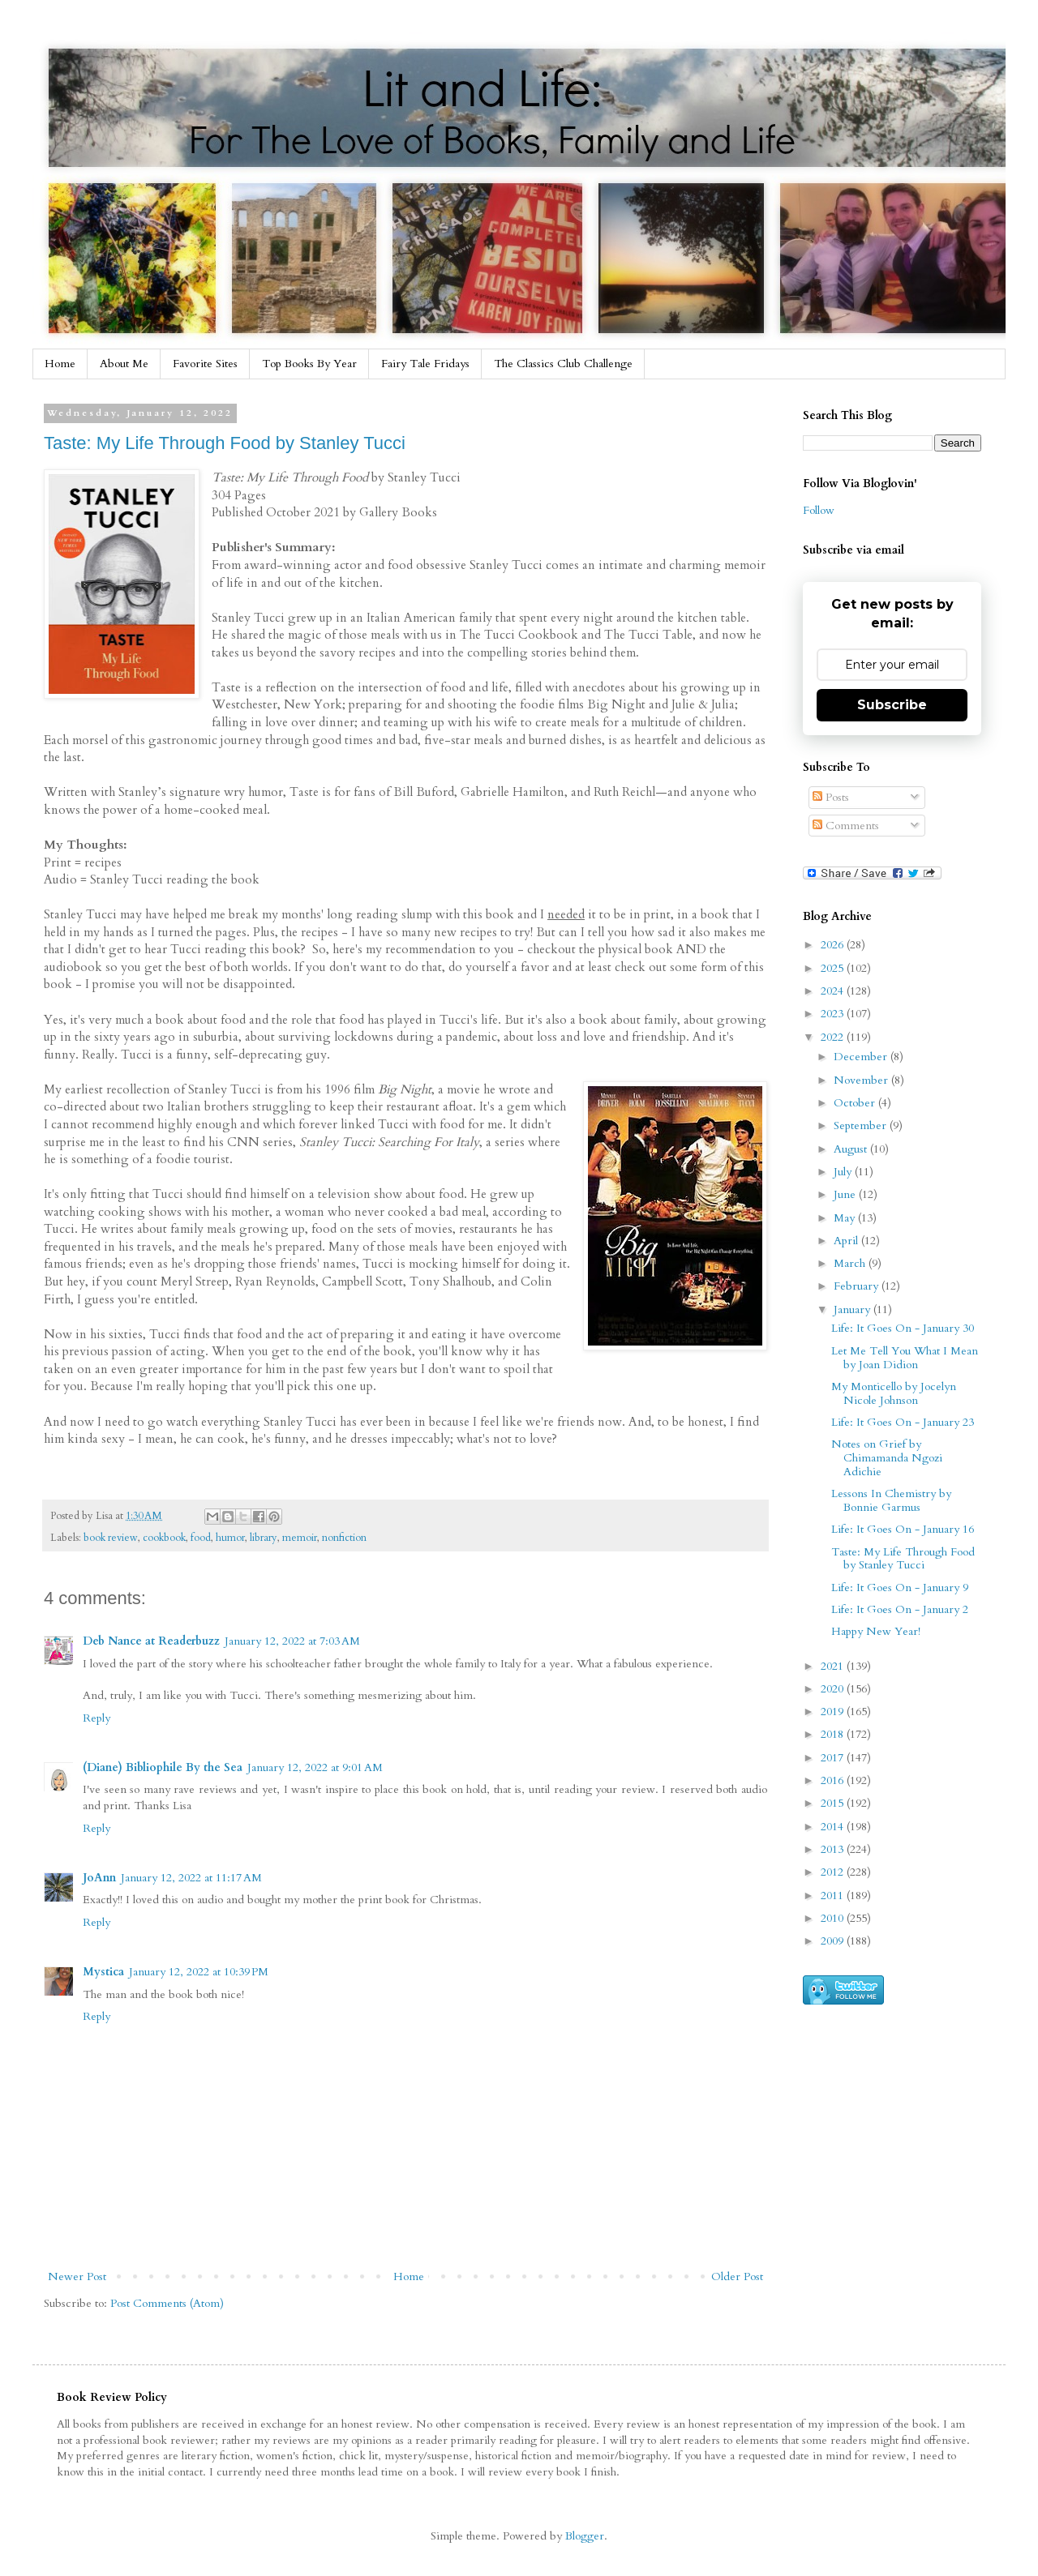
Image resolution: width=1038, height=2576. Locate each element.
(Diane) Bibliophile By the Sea (162, 1767)
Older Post (737, 2276)
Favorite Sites (205, 363)
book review (111, 1538)
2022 (834, 1037)
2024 (834, 991)
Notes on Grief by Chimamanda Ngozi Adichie (886, 1457)
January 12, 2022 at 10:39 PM (198, 1971)
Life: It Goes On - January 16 (902, 1529)
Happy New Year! (875, 1631)
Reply (96, 1718)
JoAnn (99, 1877)
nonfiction (344, 1538)
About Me (124, 363)
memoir (299, 1538)
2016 (834, 1780)
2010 (834, 1918)
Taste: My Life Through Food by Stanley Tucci (224, 443)
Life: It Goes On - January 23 (902, 1422)
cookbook (164, 1538)
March (851, 1263)
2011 (834, 1895)
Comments (846, 825)
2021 (834, 1666)
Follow (818, 510)
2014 (834, 1826)
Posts (831, 797)
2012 (834, 1872)
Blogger (584, 2536)
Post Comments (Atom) (167, 2303)
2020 (834, 1689)
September (862, 1125)
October (856, 1102)
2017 (834, 1757)
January (853, 1309)
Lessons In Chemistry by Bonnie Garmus (891, 1500)
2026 (834, 944)
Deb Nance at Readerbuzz (151, 1641)
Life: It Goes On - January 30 (902, 1328)
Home (60, 363)
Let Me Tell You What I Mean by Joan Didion (904, 1357)
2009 (834, 1941)
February (857, 1286)
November (862, 1080)
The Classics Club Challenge (563, 363)
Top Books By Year (309, 363)
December (862, 1056)
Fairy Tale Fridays (425, 363)
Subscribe (892, 704)
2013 (834, 1849)
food (201, 1538)
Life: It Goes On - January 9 (899, 1587)
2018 (834, 1734)
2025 (834, 968)
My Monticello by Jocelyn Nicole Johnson (893, 1393)
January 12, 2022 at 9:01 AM (315, 1767)
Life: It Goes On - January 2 (899, 1609)
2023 (834, 1013)
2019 (834, 1711)
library (263, 1538)
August (852, 1149)
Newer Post (77, 2276)
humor (230, 1538)
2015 (834, 1803)
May (846, 1218)
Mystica (103, 1971)
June (846, 1194)
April (847, 1240)
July (844, 1171)
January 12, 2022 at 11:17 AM (191, 1877)
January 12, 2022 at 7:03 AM (292, 1641)
